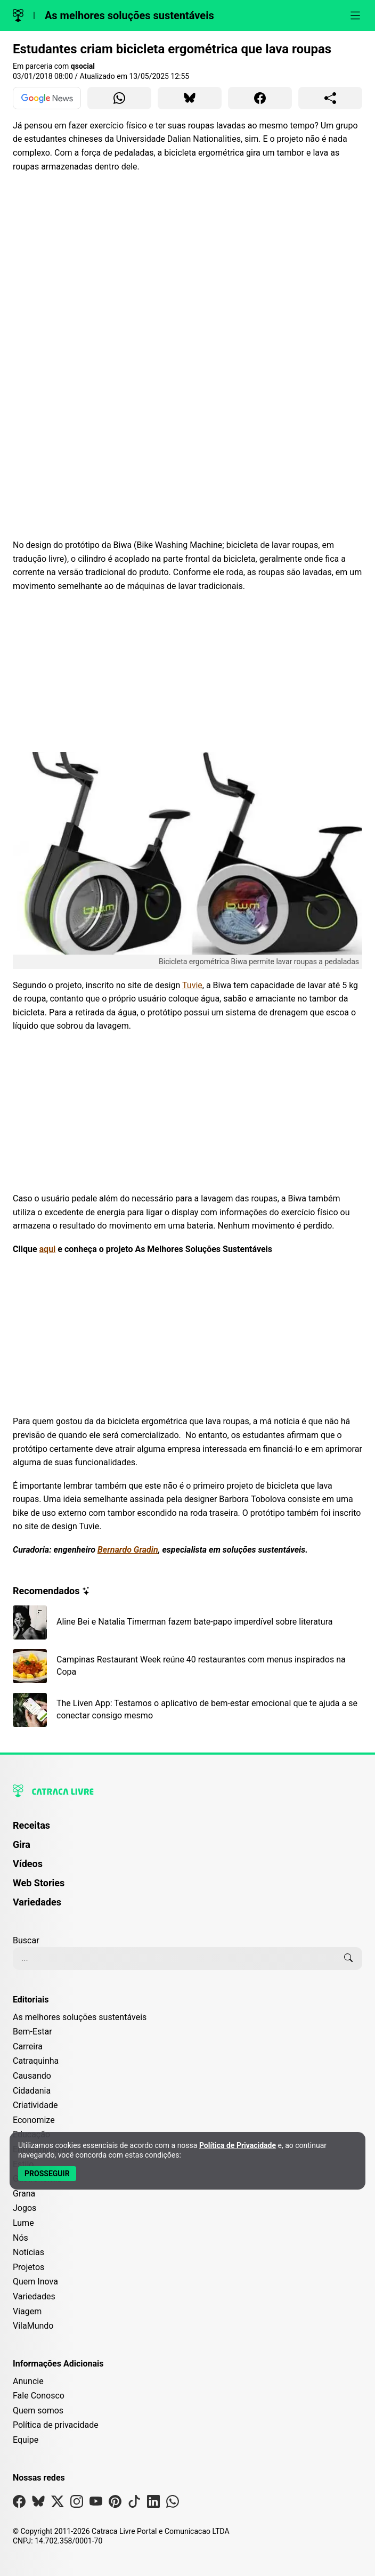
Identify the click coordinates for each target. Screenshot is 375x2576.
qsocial (83, 66)
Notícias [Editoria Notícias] (28, 2252)
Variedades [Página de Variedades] (37, 1902)
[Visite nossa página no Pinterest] (115, 2504)
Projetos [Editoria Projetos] (28, 2267)
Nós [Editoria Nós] (20, 2238)
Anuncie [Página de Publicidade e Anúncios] (28, 2381)
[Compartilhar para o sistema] (330, 98)
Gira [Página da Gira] (21, 1844)
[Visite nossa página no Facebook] (19, 2504)
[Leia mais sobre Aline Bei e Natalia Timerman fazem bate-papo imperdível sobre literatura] (187, 1622)
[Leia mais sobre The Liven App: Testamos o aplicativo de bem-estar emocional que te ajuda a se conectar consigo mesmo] (187, 1710)
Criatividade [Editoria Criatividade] (35, 2105)
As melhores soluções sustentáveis (129, 15)
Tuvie (192, 985)
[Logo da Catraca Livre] (18, 15)
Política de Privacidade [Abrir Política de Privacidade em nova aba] (237, 2145)
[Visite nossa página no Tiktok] (134, 2504)
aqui (47, 1249)
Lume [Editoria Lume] (23, 2223)
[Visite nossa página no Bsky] (38, 2504)
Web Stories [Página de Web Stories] (38, 1882)
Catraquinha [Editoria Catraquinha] (36, 2061)
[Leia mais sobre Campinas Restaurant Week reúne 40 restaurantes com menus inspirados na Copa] (187, 1666)
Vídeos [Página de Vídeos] (28, 1863)
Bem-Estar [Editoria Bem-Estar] (32, 2031)
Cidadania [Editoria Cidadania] (32, 2091)
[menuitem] (187, 1830)
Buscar (26, 1940)
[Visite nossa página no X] (57, 2504)
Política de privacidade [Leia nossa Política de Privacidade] (56, 2425)
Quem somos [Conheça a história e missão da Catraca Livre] (38, 2410)
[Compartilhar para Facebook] (260, 98)
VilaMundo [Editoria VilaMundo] (33, 2326)
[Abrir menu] (355, 15)
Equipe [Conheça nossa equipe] (25, 2440)
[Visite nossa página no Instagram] (76, 2504)
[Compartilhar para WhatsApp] (119, 98)
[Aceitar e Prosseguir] (47, 2173)
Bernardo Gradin (127, 1550)
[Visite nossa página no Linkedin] (153, 2504)
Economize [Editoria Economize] (34, 2120)
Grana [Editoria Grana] (24, 2194)
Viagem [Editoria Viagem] (27, 2311)
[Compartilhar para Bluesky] (190, 98)
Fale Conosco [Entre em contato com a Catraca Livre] (38, 2396)
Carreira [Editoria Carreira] (28, 2046)
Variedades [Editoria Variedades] (34, 2296)
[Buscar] (348, 1958)
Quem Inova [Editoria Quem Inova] (35, 2281)
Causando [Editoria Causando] (32, 2076)
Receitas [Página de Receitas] (31, 1825)
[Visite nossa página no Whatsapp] (172, 2504)
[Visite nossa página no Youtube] (95, 2504)
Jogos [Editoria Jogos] (24, 2208)
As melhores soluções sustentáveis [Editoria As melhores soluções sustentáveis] (79, 2017)
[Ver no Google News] (47, 98)
